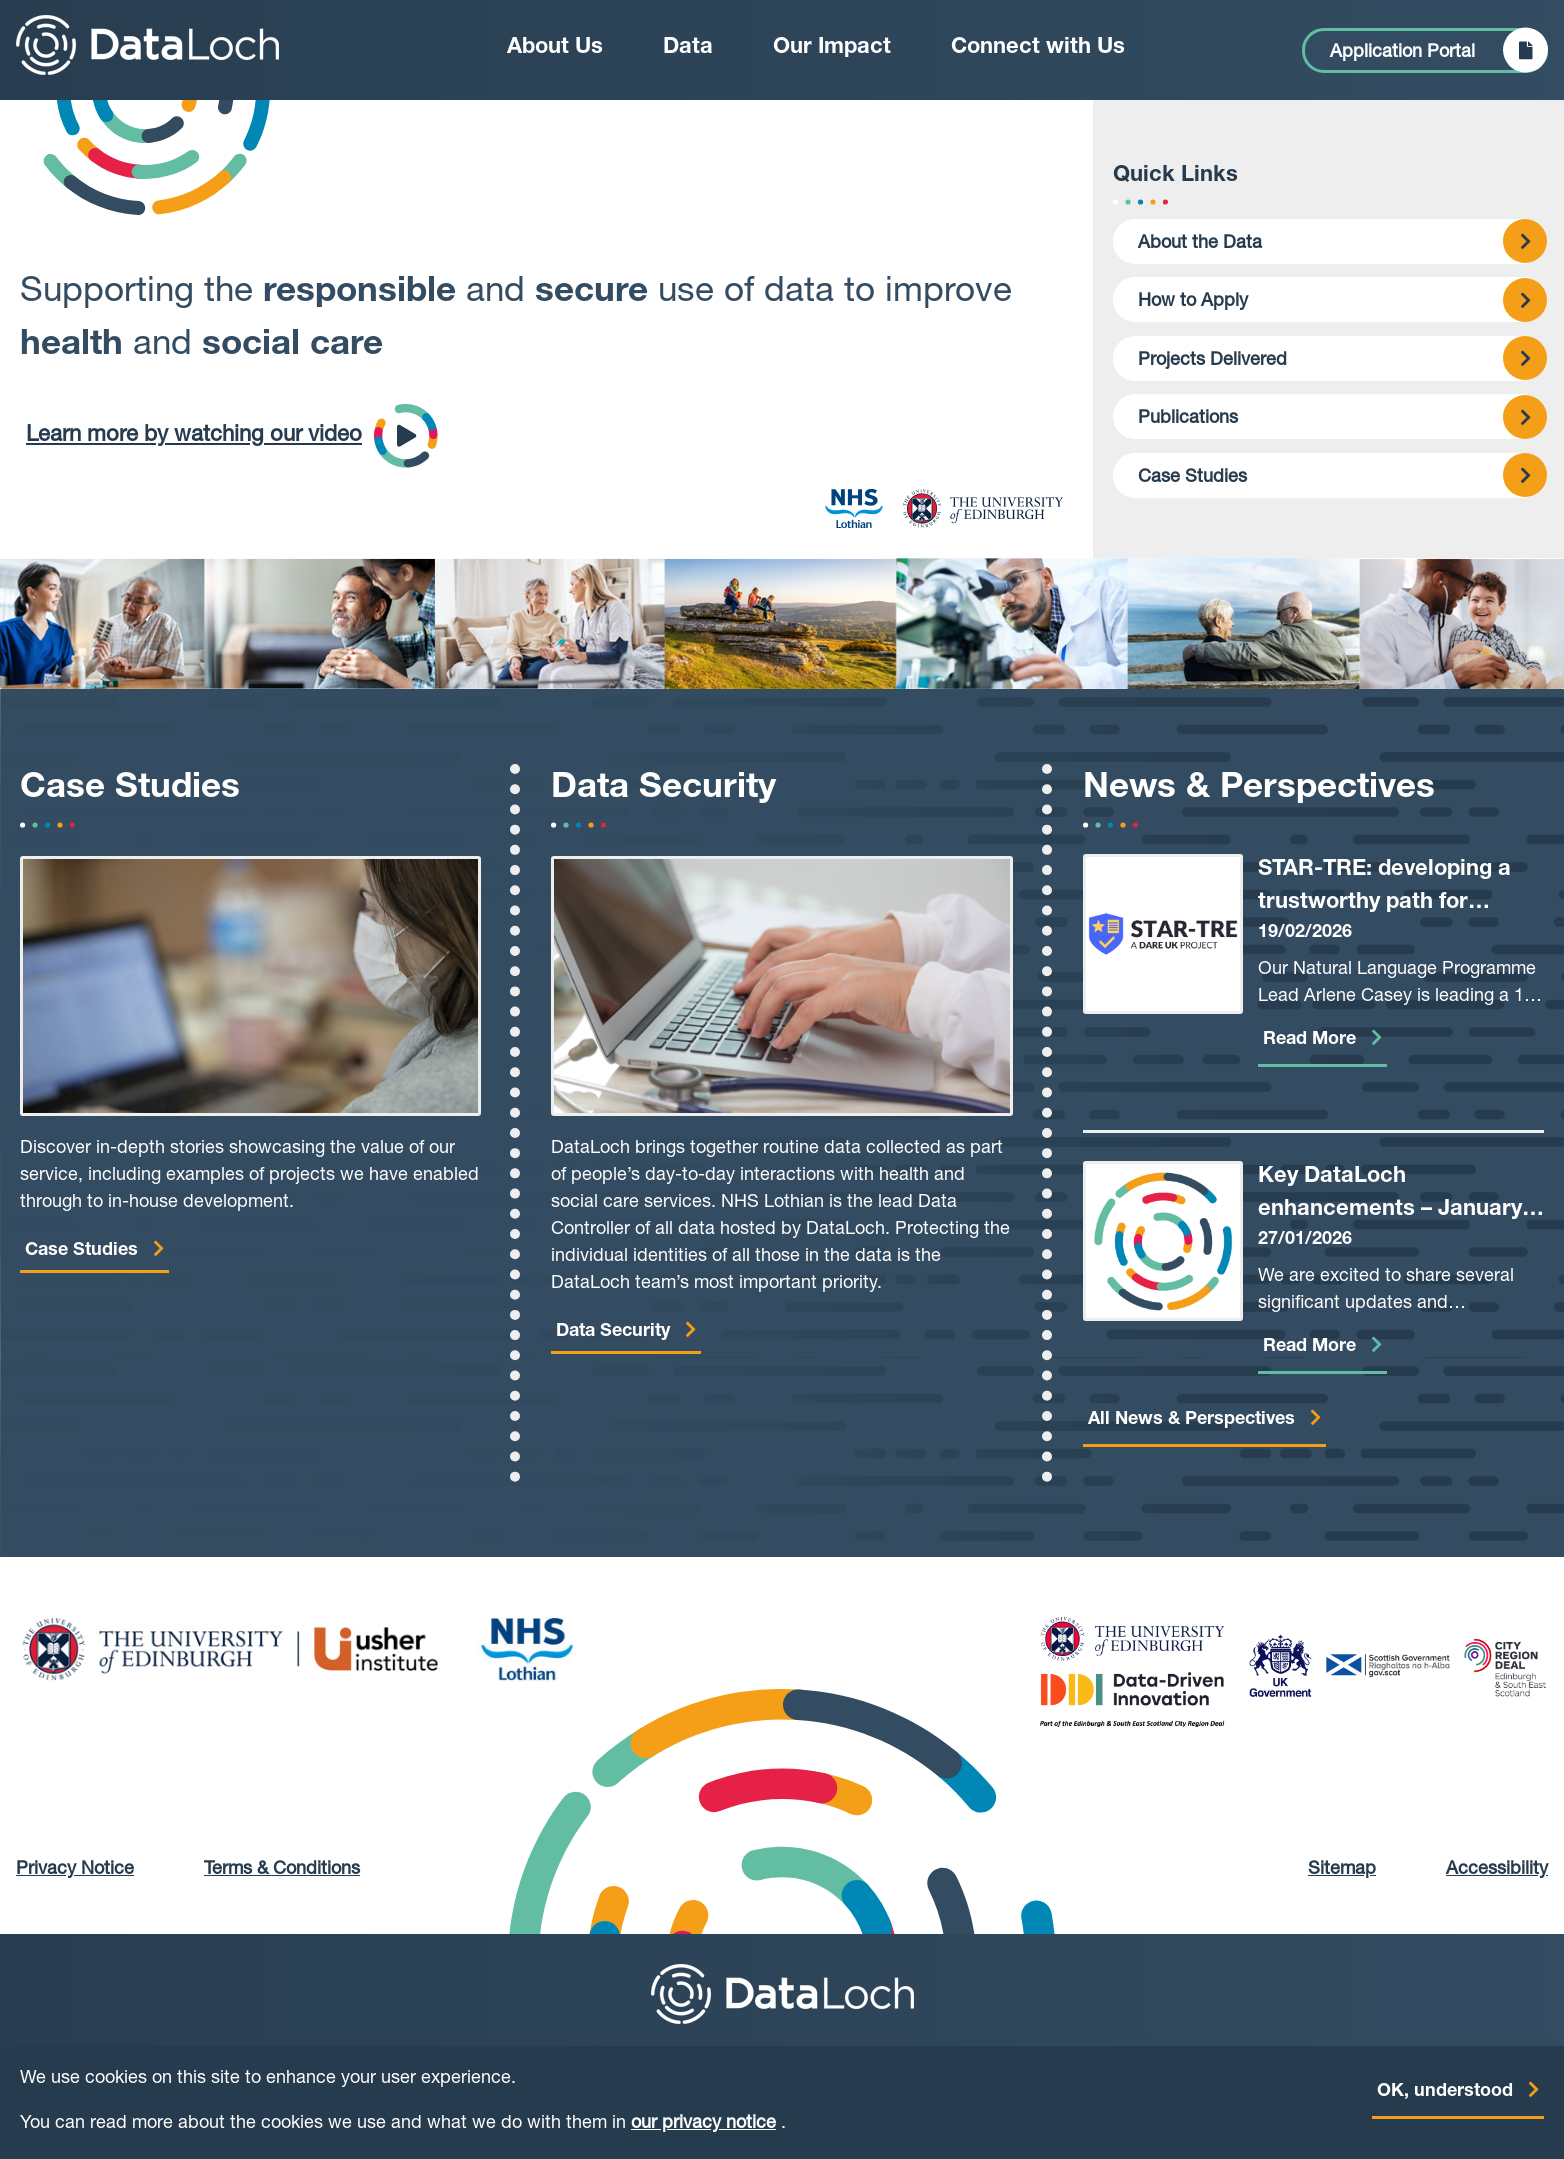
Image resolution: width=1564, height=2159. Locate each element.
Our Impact (832, 48)
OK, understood (1445, 2100)
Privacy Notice (75, 1870)
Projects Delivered (1212, 361)
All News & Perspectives (1191, 1420)
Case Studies (1192, 478)
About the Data (1200, 244)
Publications (1188, 419)
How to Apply (1193, 302)
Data (688, 48)
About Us (555, 48)
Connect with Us (1038, 48)
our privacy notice (703, 2132)
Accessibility (1497, 1870)
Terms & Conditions (282, 1870)
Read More (1309, 1040)
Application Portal (1402, 53)
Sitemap (1342, 1870)
